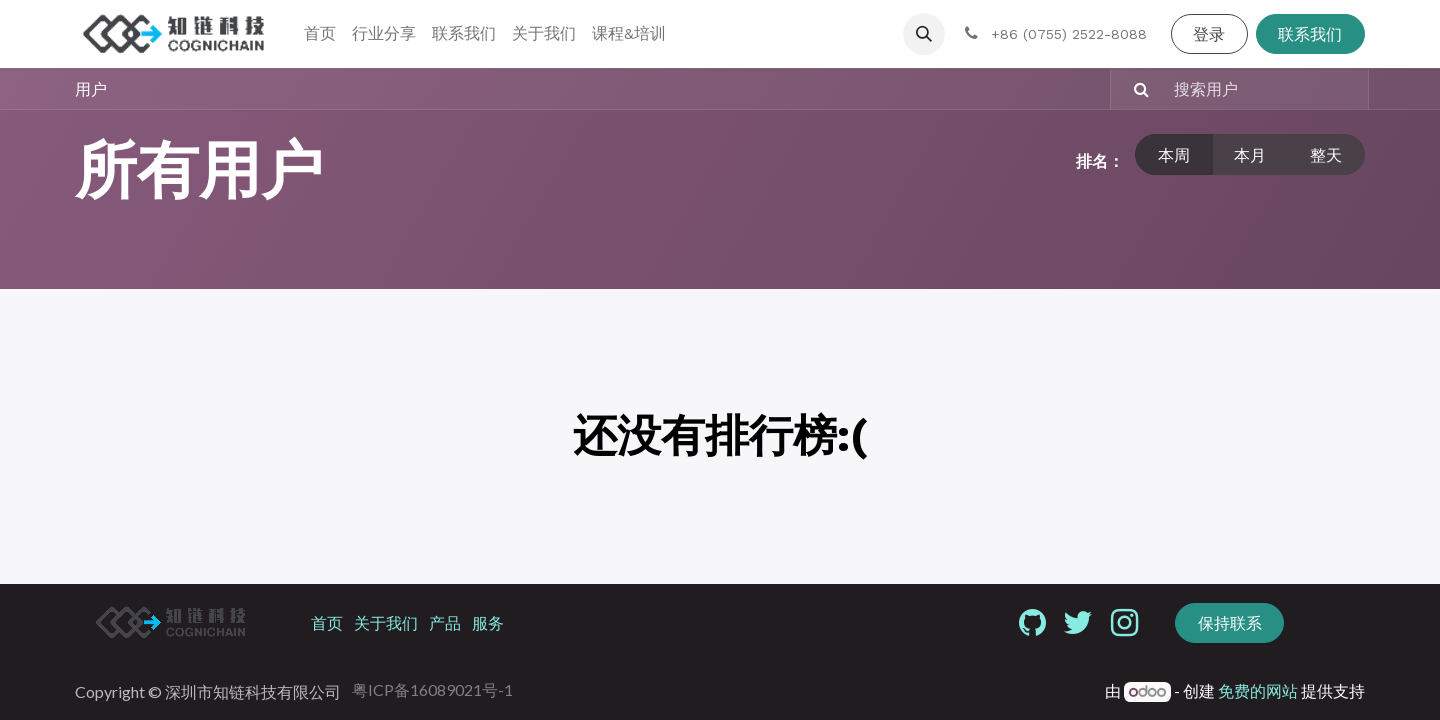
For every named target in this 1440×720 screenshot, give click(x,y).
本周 (1174, 154)
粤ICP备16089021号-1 (432, 689)
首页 (327, 622)
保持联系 (1230, 622)
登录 (1209, 33)
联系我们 (1310, 33)
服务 (488, 622)
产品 (445, 622)
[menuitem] (320, 34)
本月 (1250, 154)
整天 (1326, 154)
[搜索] (1132, 89)
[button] (924, 34)
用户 (91, 88)
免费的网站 (1258, 690)
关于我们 (386, 622)
